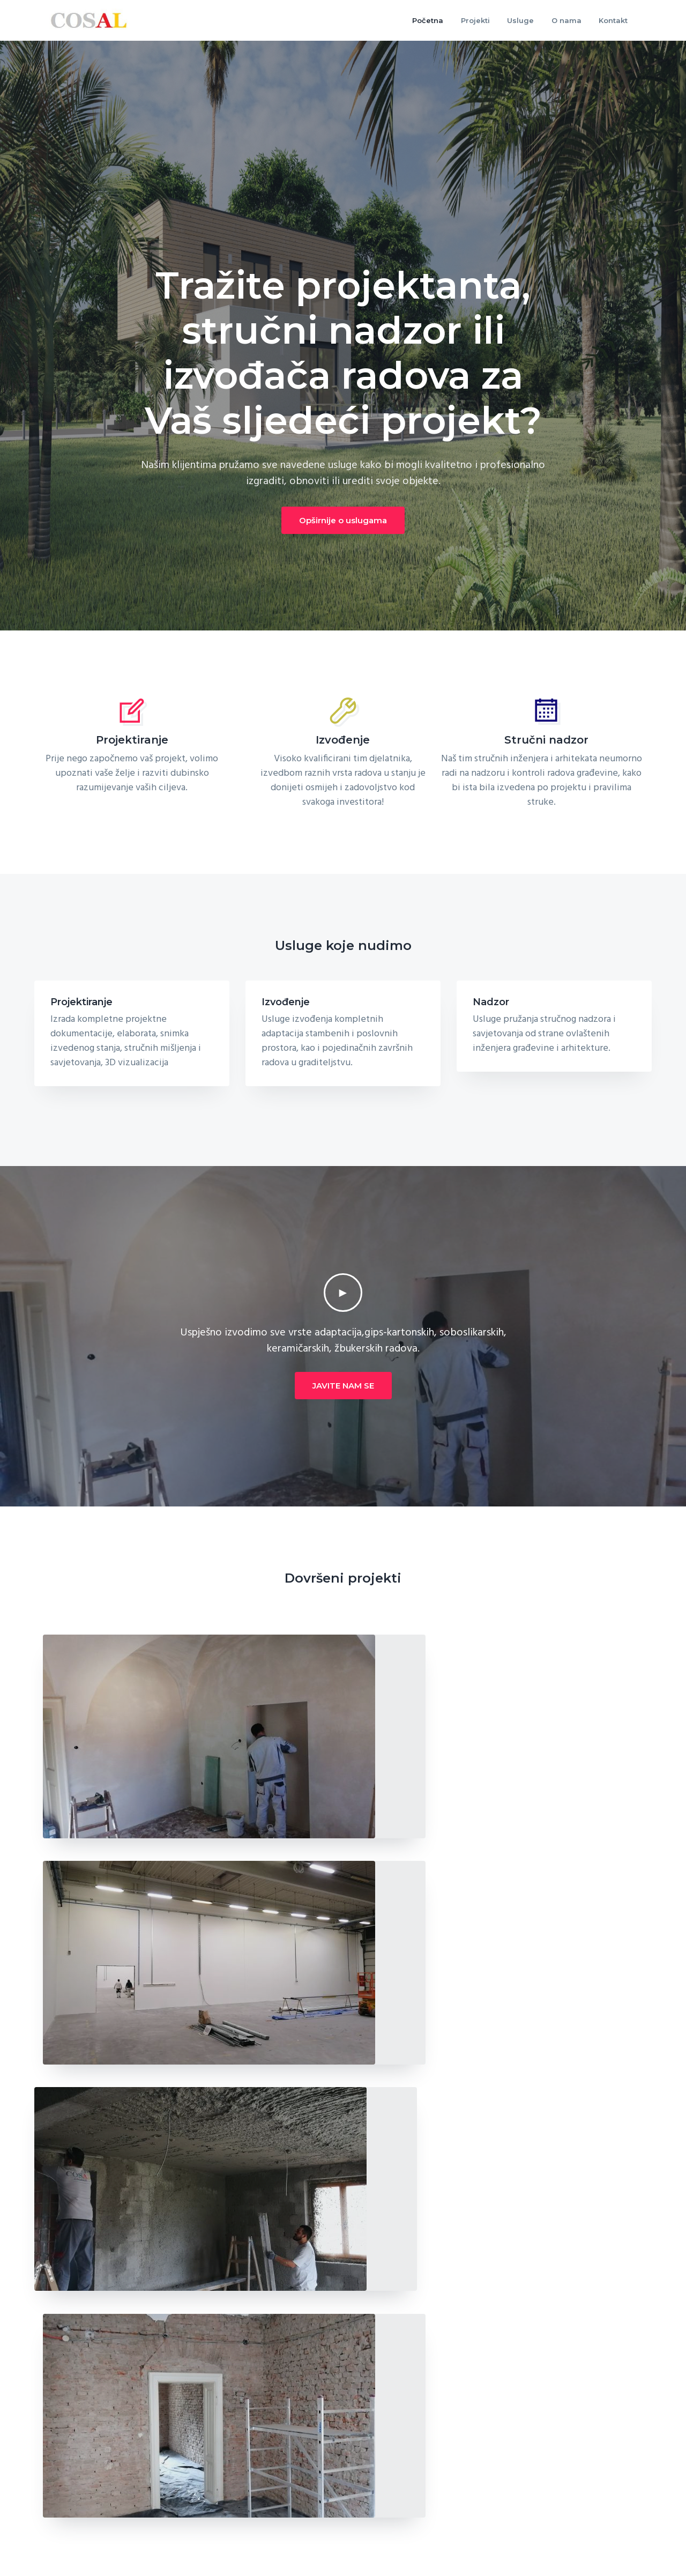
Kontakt (516, 2488)
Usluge (513, 2467)
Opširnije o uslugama (343, 520)
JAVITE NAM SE (343, 1385)
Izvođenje (286, 1002)
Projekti (364, 2488)
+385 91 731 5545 (82, 2526)
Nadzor (491, 1002)
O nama (365, 2467)
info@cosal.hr (76, 2549)
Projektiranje (81, 1002)
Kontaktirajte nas (599, 2310)
